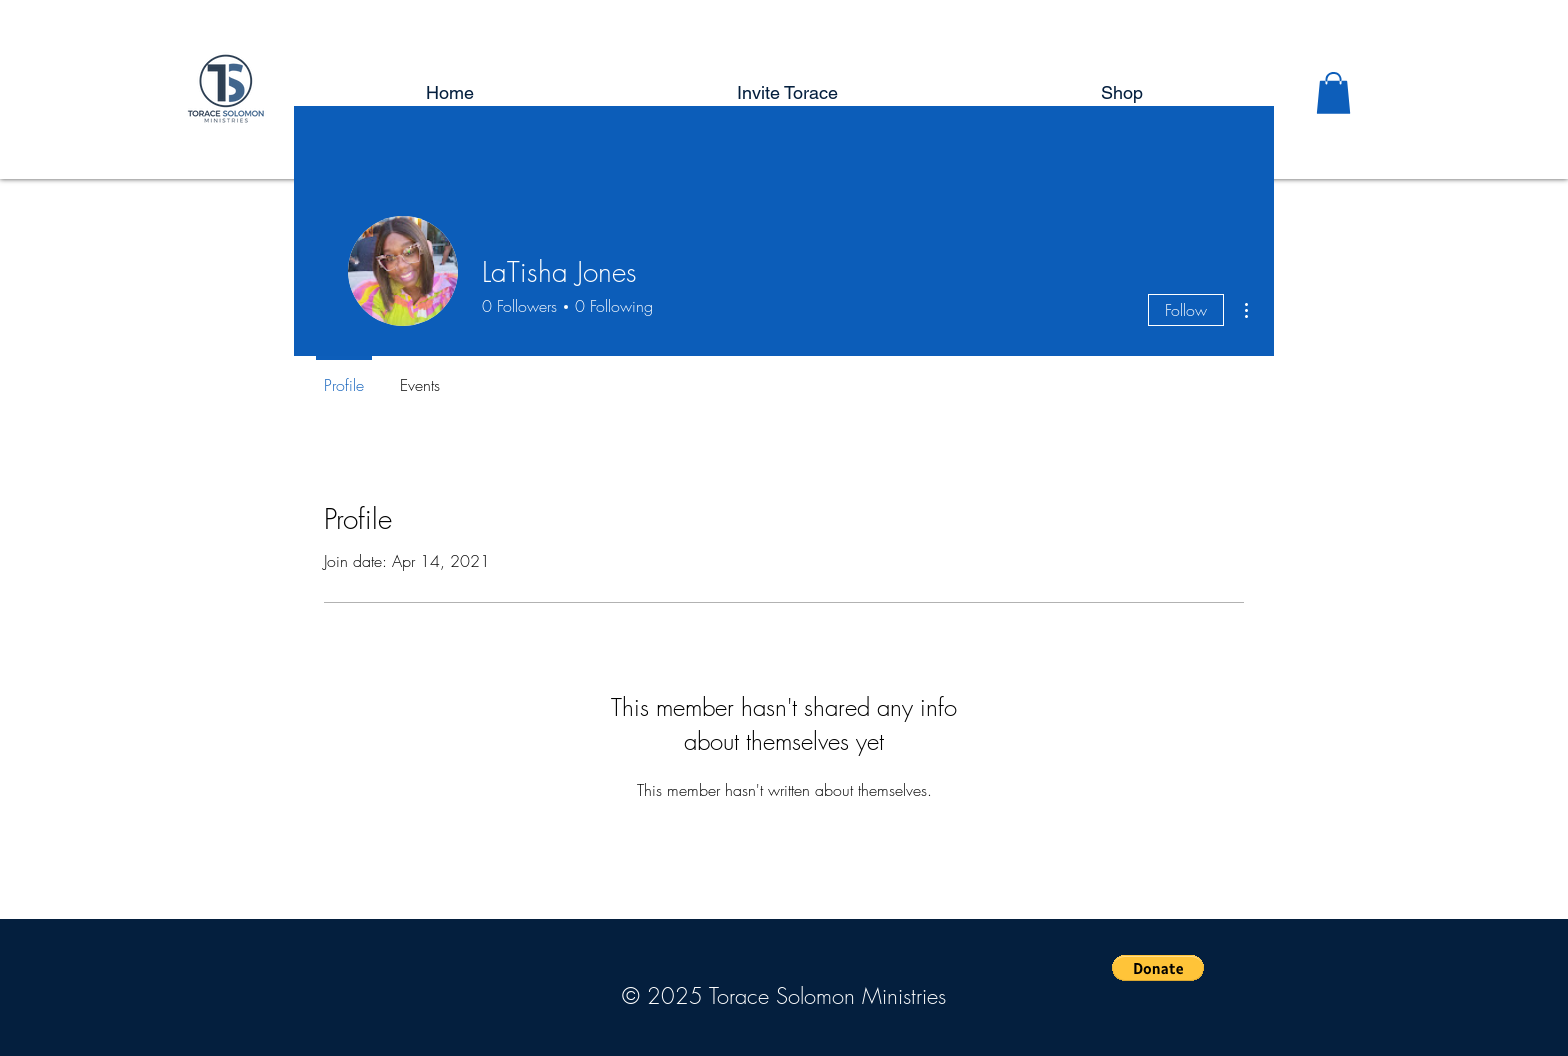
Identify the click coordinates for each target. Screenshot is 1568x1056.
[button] (1333, 93)
